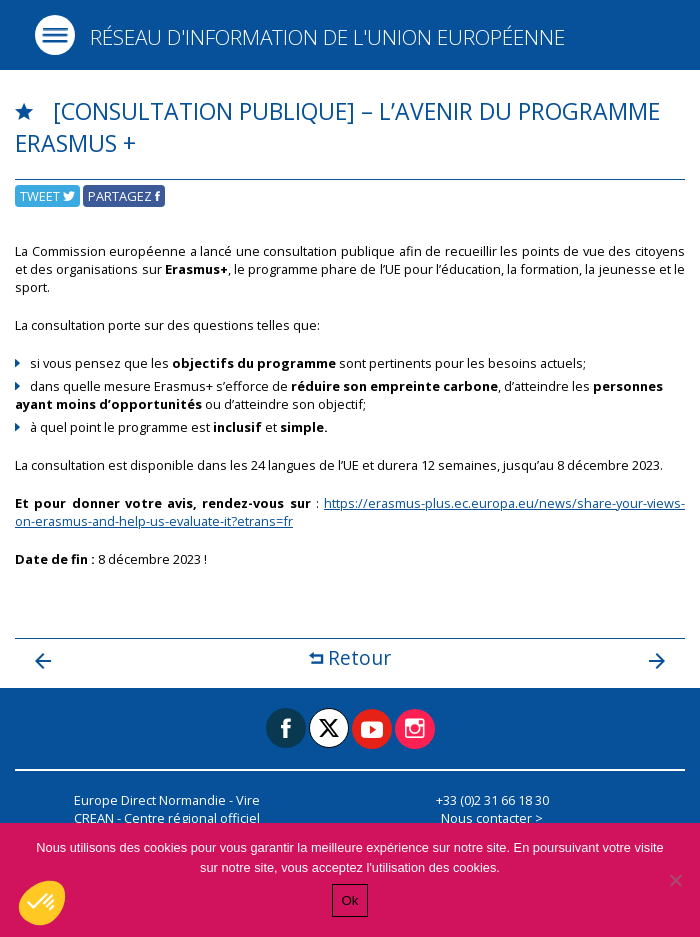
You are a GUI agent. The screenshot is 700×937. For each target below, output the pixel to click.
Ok (349, 900)
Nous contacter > (492, 818)
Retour (350, 657)
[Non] (675, 880)
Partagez (124, 196)
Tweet (47, 196)
